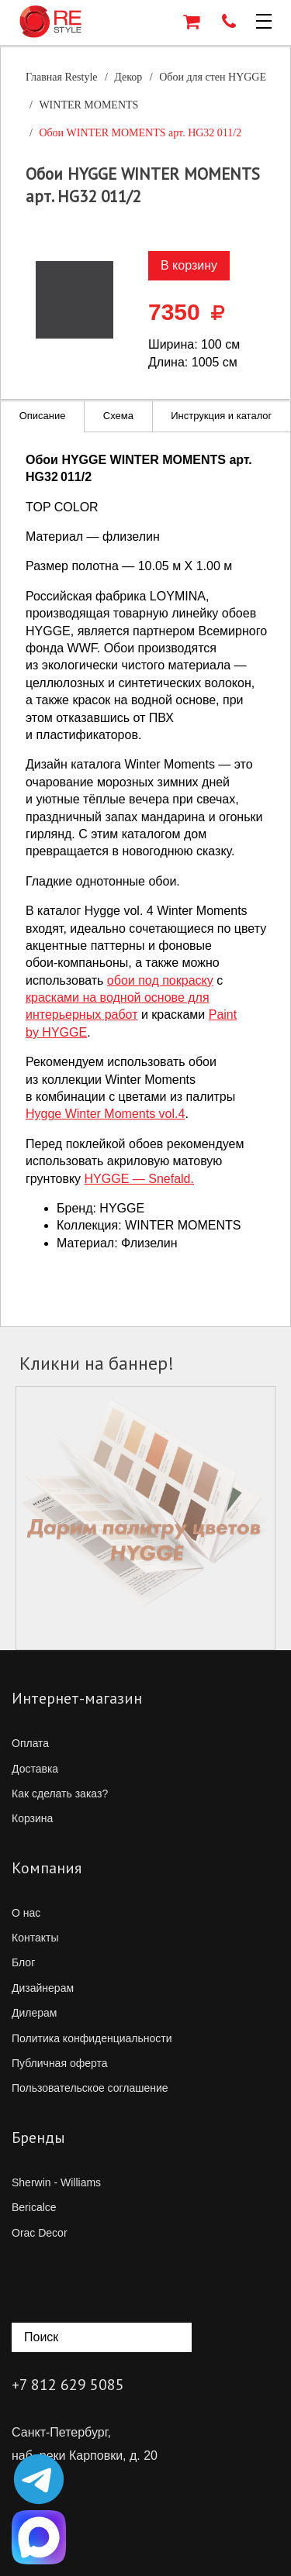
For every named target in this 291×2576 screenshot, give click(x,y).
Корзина (32, 1818)
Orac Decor (40, 2233)
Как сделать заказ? (60, 1793)
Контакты (35, 1937)
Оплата (30, 1743)
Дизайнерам (43, 1988)
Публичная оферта (60, 2063)
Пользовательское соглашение (90, 2088)
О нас (26, 1913)
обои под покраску (160, 980)
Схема (118, 415)
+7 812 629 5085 (68, 2385)
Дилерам (34, 2013)
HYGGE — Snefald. (139, 1178)
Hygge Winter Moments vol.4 (105, 1113)
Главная (62, 77)
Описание (42, 415)
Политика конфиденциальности (92, 2038)
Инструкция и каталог (221, 415)
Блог (23, 1962)
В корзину (189, 265)
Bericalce (34, 2207)
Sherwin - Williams (56, 2182)
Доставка (35, 1769)
